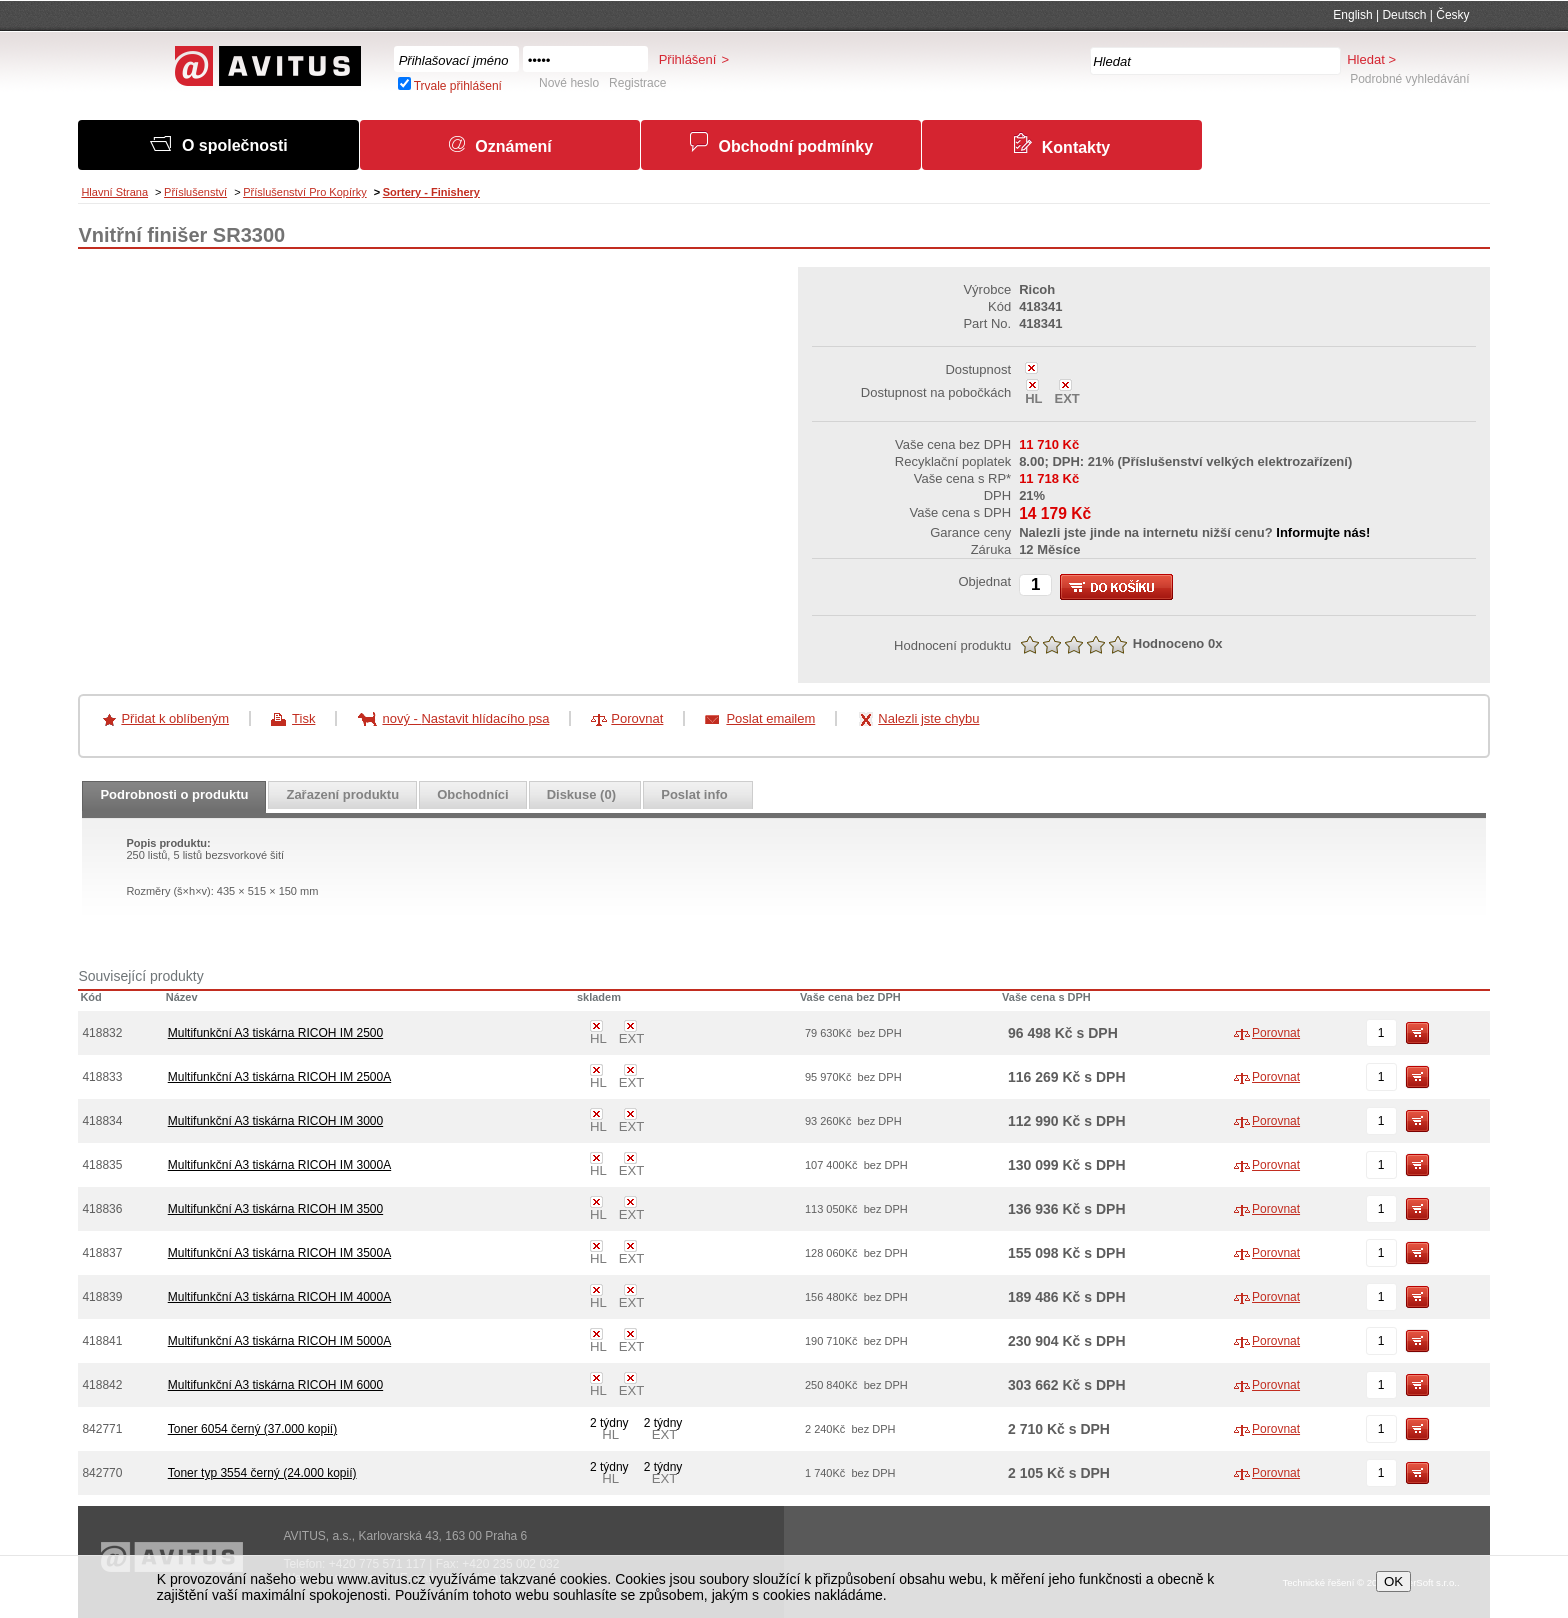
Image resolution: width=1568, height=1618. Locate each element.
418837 (102, 1253)
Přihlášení (688, 59)
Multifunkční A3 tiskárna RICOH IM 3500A (279, 1253)
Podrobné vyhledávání (1409, 79)
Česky (1452, 15)
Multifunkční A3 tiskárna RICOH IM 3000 (275, 1121)
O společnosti (235, 145)
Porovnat (637, 718)
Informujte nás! (1323, 532)
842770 (102, 1473)
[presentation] (174, 803)
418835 (102, 1165)
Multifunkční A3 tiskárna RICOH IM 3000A (279, 1165)
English (1352, 15)
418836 (102, 1209)
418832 (102, 1033)
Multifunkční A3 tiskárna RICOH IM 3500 (275, 1209)
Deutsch (1404, 15)
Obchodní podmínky (795, 146)
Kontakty (1076, 147)
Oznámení (513, 146)
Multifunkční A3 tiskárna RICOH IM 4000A (279, 1297)
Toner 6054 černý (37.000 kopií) (252, 1429)
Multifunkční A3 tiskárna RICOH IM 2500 (275, 1033)
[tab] (174, 803)
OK (1393, 1581)
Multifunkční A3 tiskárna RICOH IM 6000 (275, 1385)
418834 (102, 1121)
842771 (102, 1429)
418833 (102, 1077)
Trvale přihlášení (458, 86)
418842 (102, 1385)
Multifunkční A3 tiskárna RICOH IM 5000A (279, 1341)
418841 (102, 1341)
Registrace (637, 83)
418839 (102, 1297)
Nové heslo (569, 83)
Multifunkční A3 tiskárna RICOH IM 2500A (279, 1077)
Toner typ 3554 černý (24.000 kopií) (262, 1473)
